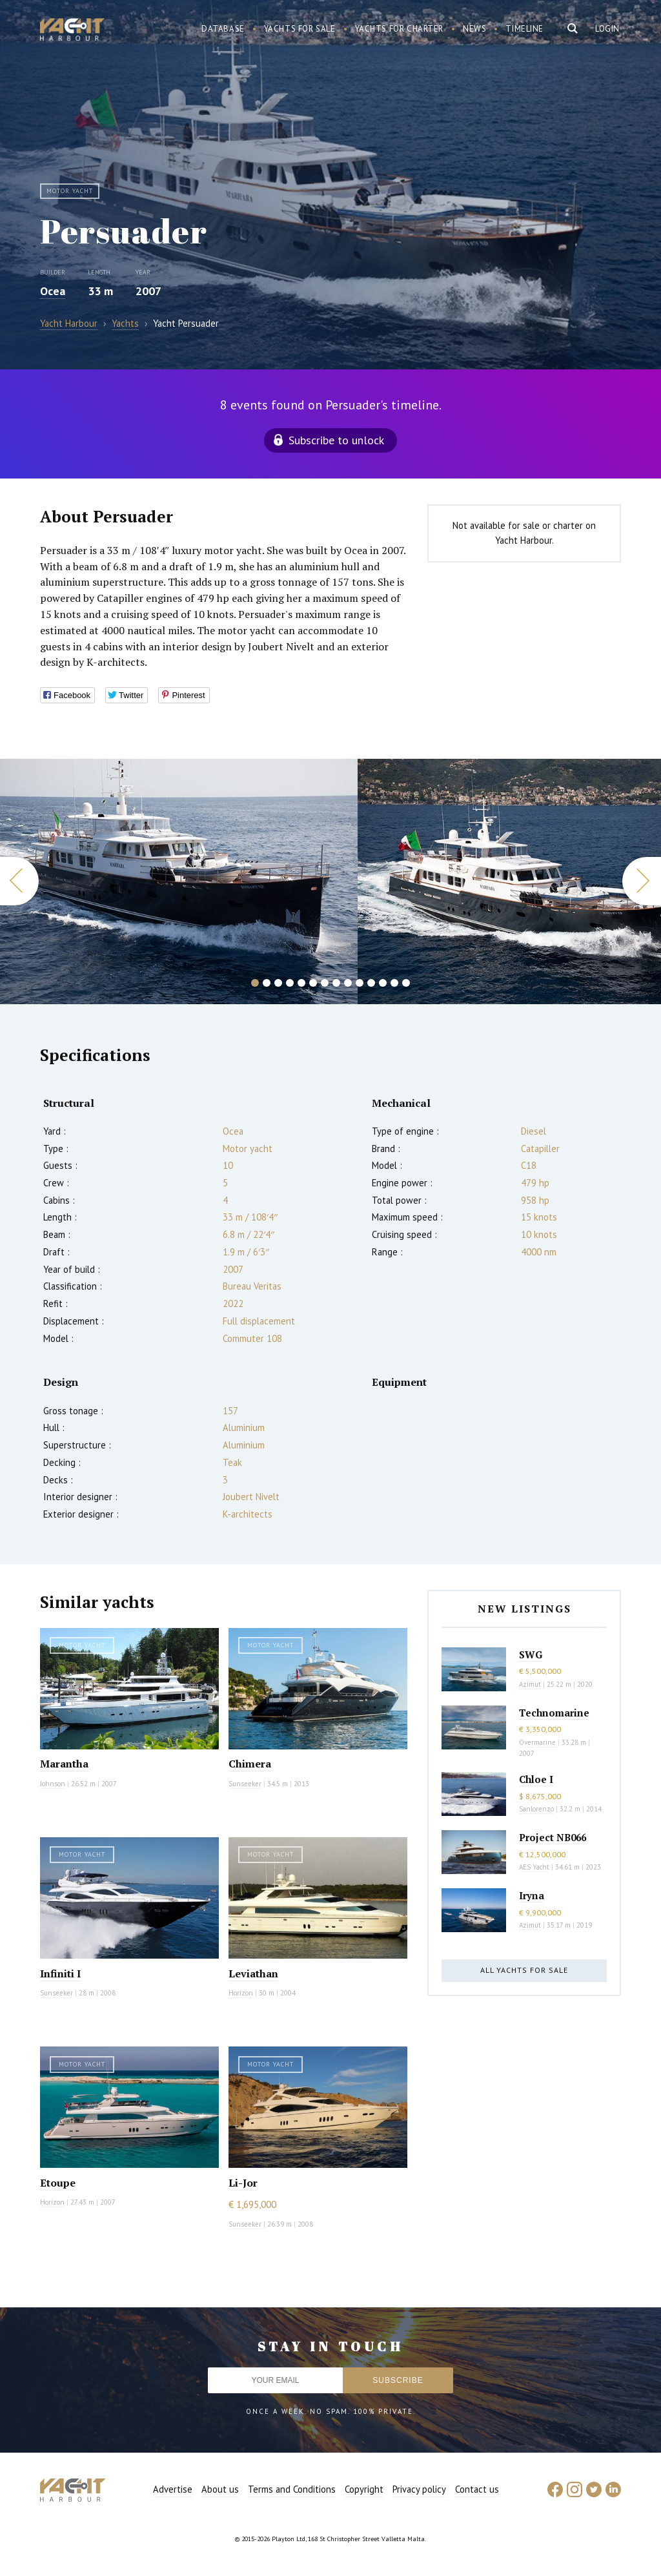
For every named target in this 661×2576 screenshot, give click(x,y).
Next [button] (641, 881)
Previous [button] (19, 881)
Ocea (52, 290)
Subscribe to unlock (336, 440)
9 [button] (348, 983)
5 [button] (301, 983)
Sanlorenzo (536, 1808)
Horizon (241, 1992)
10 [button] (359, 983)
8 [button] (336, 983)
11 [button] (371, 983)
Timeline (524, 28)
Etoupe (58, 2183)
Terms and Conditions (292, 2489)
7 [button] (325, 983)
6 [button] (313, 983)
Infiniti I (60, 1973)
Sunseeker (245, 1783)
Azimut (530, 1684)
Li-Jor (243, 2183)
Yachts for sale (300, 28)
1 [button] (255, 983)
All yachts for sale (524, 1970)
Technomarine (554, 1712)
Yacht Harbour (72, 31)
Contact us (477, 2489)
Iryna (531, 1895)
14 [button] (406, 983)
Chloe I (536, 1779)
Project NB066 (552, 1837)
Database (223, 28)
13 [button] (394, 983)
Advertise (172, 2489)
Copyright (364, 2489)
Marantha (64, 1764)
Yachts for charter (399, 28)
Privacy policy (419, 2489)
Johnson (52, 1783)
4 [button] (290, 983)
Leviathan (253, 1973)
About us (220, 2489)
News (474, 28)
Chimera (250, 1764)
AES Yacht (534, 1866)
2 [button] (266, 983)
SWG (530, 1654)
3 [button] (278, 983)
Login (607, 28)
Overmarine (538, 1742)
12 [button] (383, 983)
